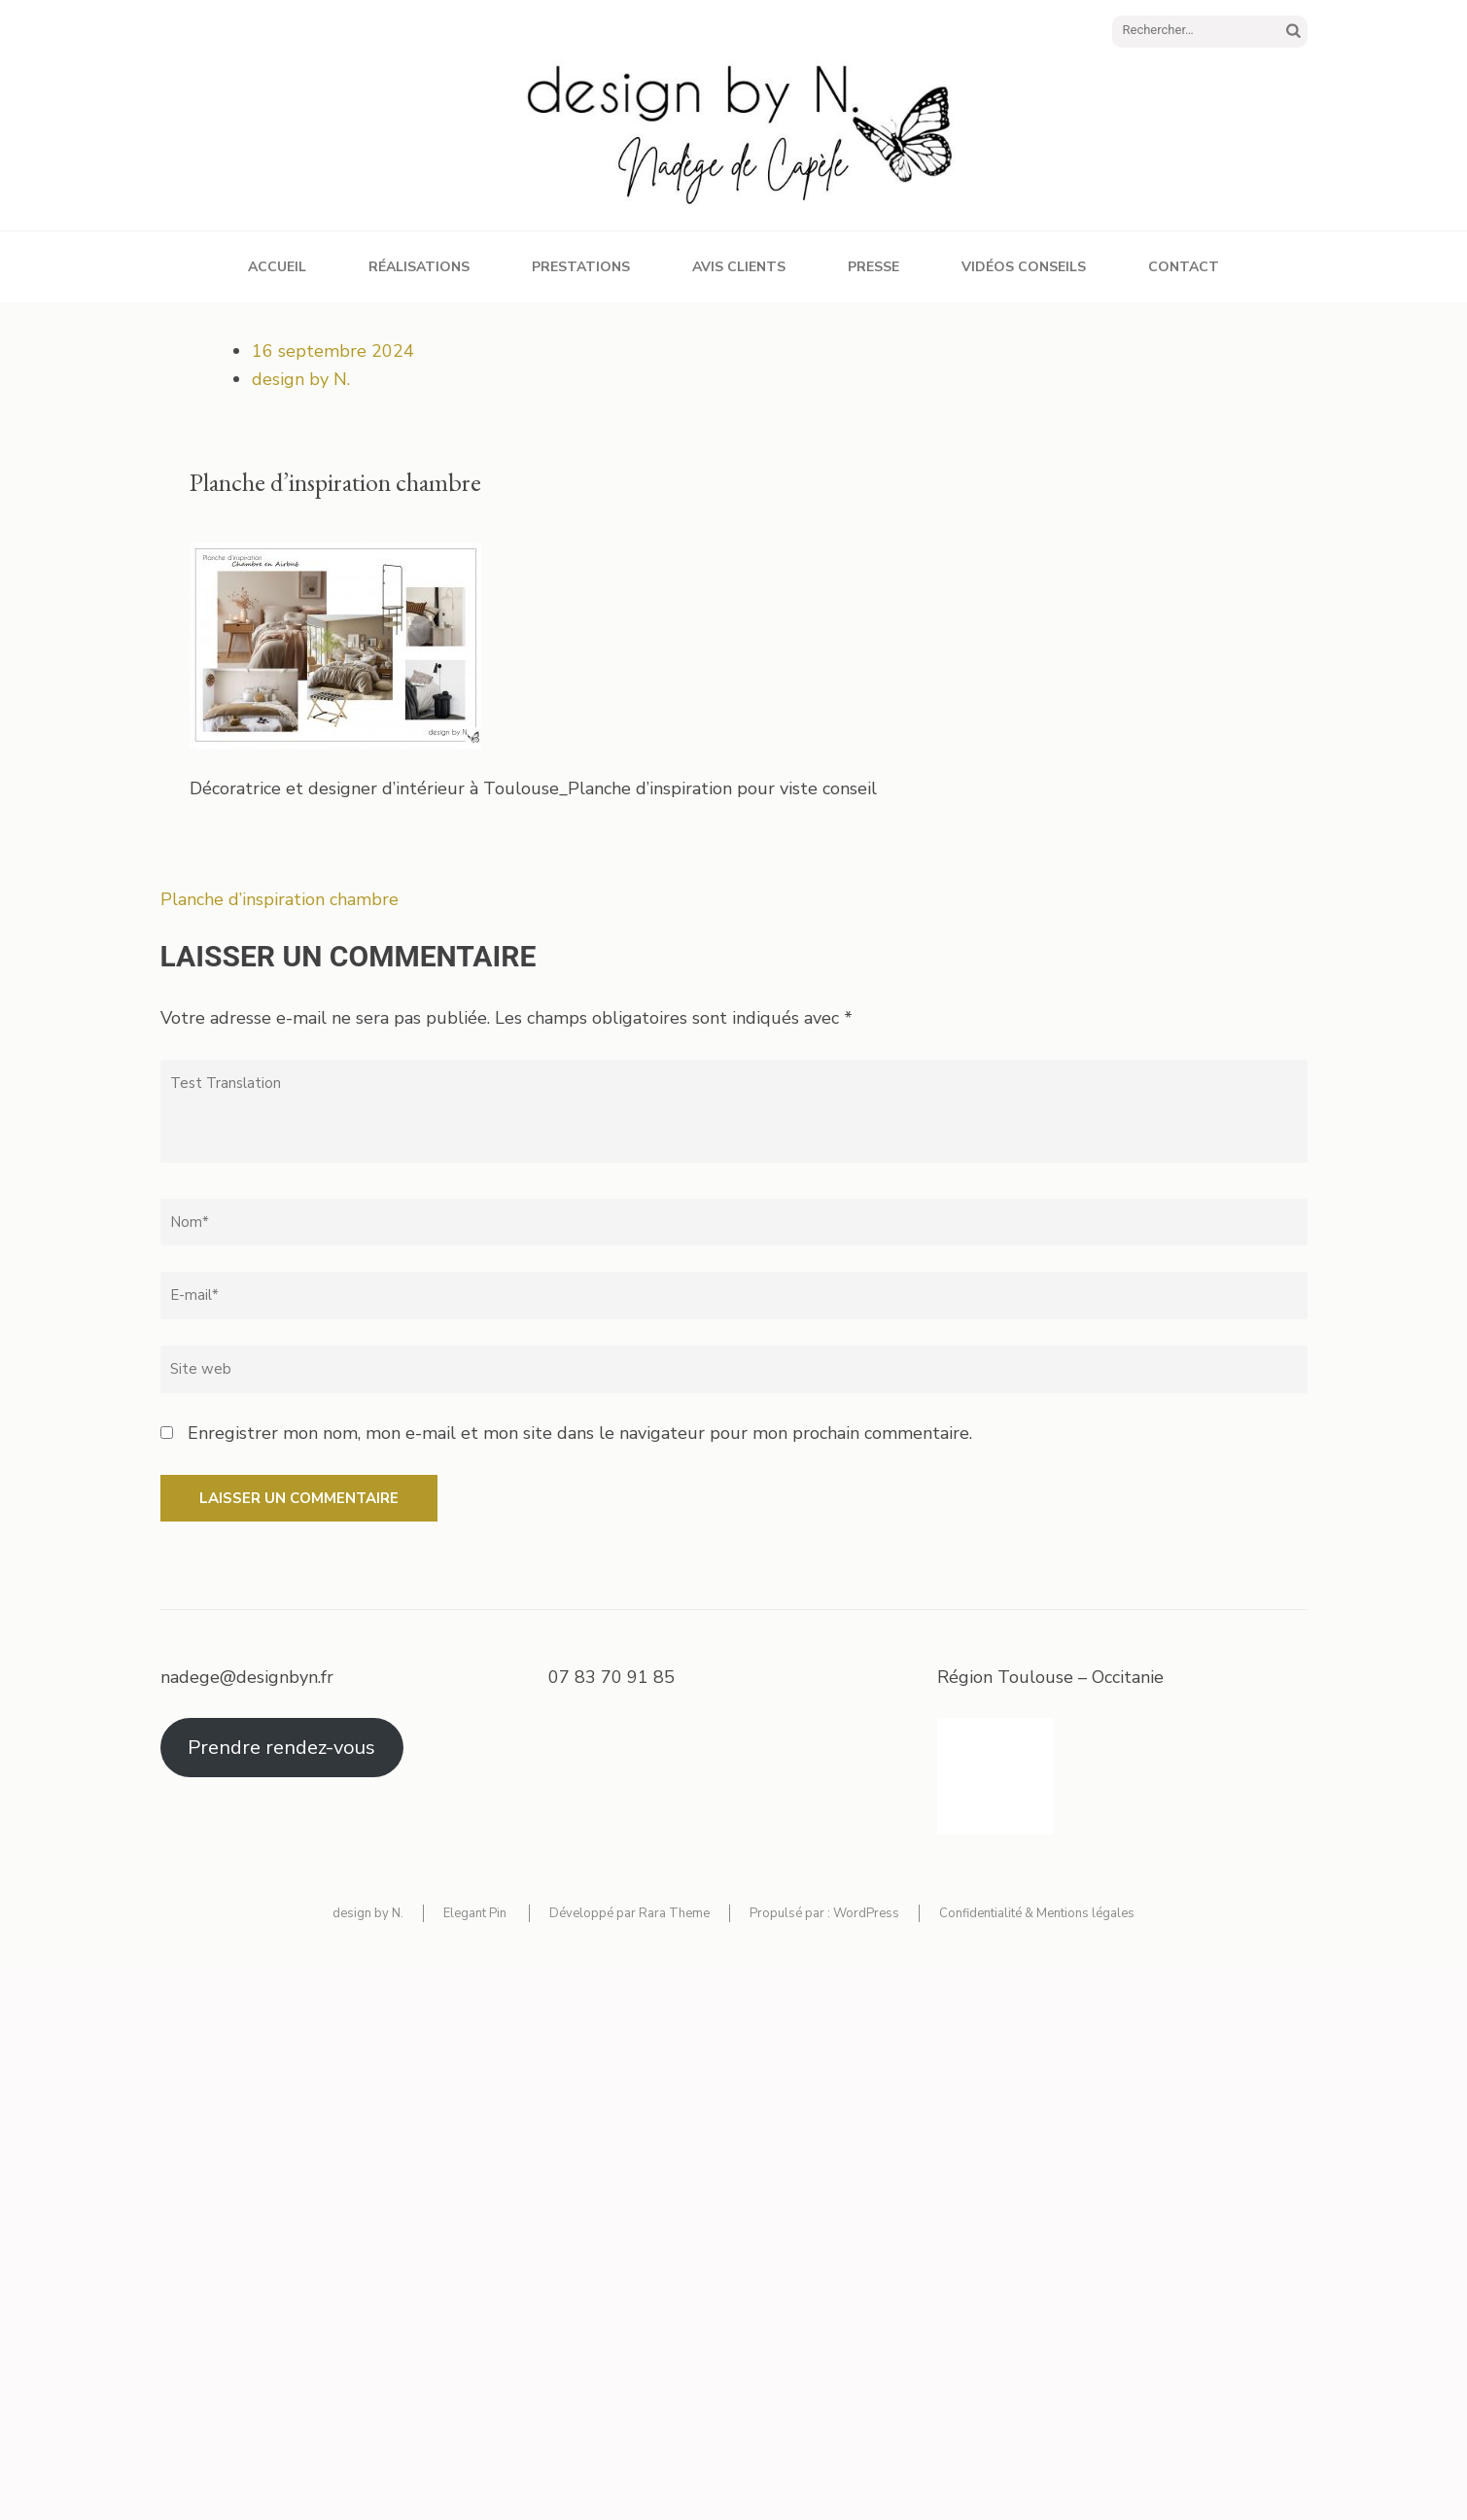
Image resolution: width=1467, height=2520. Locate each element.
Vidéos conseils (1023, 267)
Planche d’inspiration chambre (279, 899)
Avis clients (739, 267)
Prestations (581, 267)
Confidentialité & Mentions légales (1037, 1913)
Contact (1183, 267)
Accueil (277, 267)
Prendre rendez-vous (281, 1747)
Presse (873, 267)
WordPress (866, 1913)
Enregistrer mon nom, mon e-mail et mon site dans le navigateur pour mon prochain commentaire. (580, 1433)
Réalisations (419, 267)
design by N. (301, 379)
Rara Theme (674, 1913)
